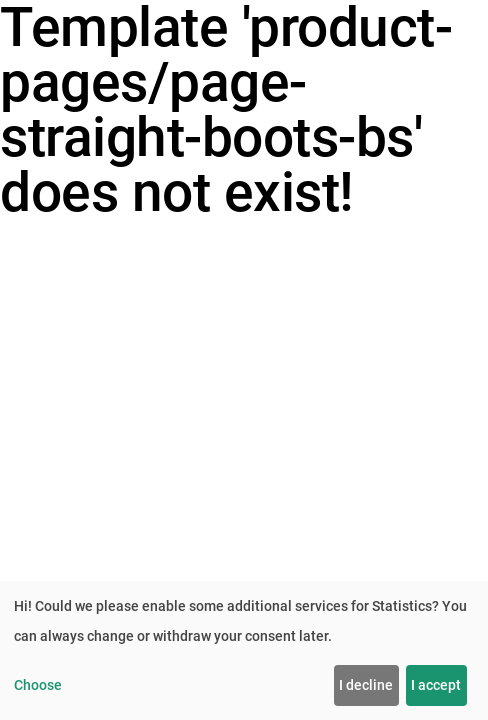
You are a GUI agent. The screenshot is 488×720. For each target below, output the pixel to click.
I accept (436, 685)
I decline (366, 685)
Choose (38, 685)
